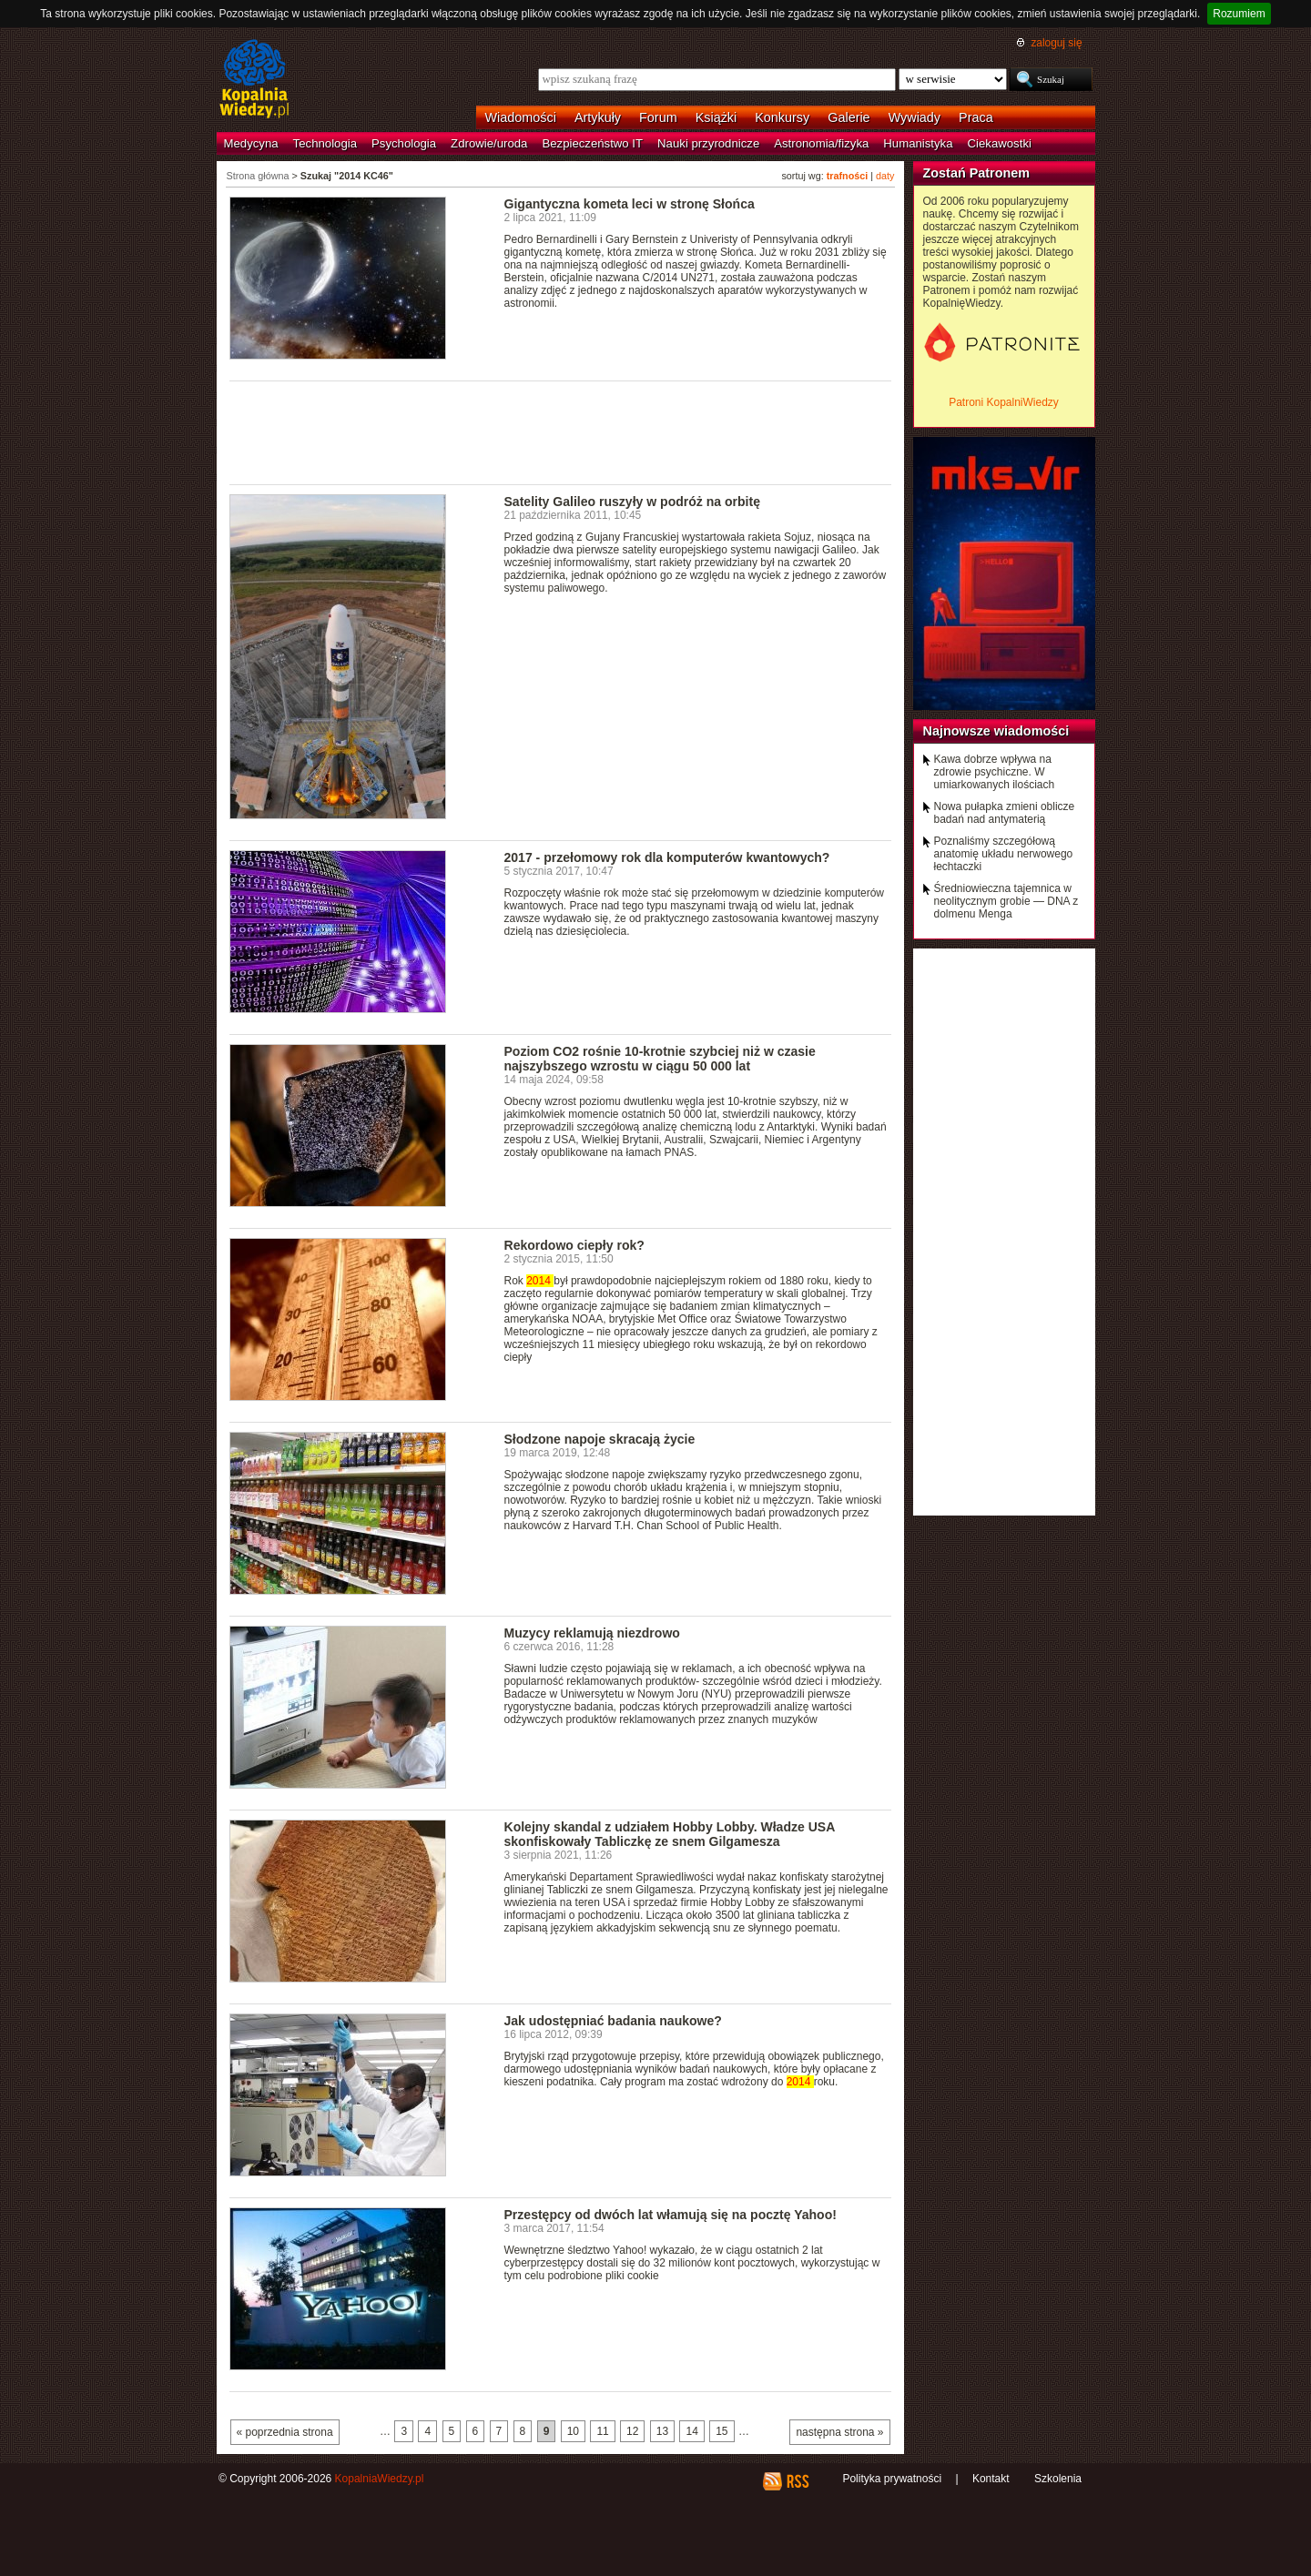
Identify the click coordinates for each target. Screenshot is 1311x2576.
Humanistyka (917, 143)
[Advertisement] (560, 431)
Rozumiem (1239, 13)
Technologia (325, 143)
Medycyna (251, 143)
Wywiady (914, 117)
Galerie (848, 117)
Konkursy (782, 117)
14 (691, 2431)
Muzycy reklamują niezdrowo (592, 1633)
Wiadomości (520, 117)
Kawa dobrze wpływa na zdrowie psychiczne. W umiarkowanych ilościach (994, 772)
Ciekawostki (1000, 143)
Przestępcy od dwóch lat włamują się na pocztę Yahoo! (670, 2214)
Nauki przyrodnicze (708, 143)
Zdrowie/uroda (489, 143)
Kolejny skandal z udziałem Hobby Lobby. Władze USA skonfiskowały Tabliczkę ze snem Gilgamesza (669, 1834)
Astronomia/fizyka (821, 143)
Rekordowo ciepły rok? (574, 1245)
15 (721, 2431)
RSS (797, 2481)
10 (573, 2431)
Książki (716, 117)
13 (662, 2431)
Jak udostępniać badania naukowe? (613, 2020)
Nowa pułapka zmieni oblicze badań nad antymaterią (1004, 813)
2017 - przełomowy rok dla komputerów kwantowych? (667, 857)
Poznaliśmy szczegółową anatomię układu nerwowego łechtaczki (1003, 854)
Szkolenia (1058, 2478)
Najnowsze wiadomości (996, 731)
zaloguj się (1056, 42)
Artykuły (597, 117)
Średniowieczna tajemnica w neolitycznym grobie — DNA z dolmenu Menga (1006, 901)
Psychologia (403, 143)
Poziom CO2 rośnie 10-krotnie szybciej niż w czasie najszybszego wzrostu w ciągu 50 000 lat (660, 1058)
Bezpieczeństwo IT (592, 143)
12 (632, 2431)
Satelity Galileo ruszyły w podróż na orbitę (632, 501)
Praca (976, 117)
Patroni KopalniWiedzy (1004, 402)
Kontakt (991, 2478)
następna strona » (839, 2432)
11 (602, 2431)
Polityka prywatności (891, 2478)
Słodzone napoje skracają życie (600, 1439)
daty (885, 175)
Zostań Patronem (977, 173)
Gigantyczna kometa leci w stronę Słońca (629, 204)
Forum (658, 117)
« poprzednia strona (285, 2432)
